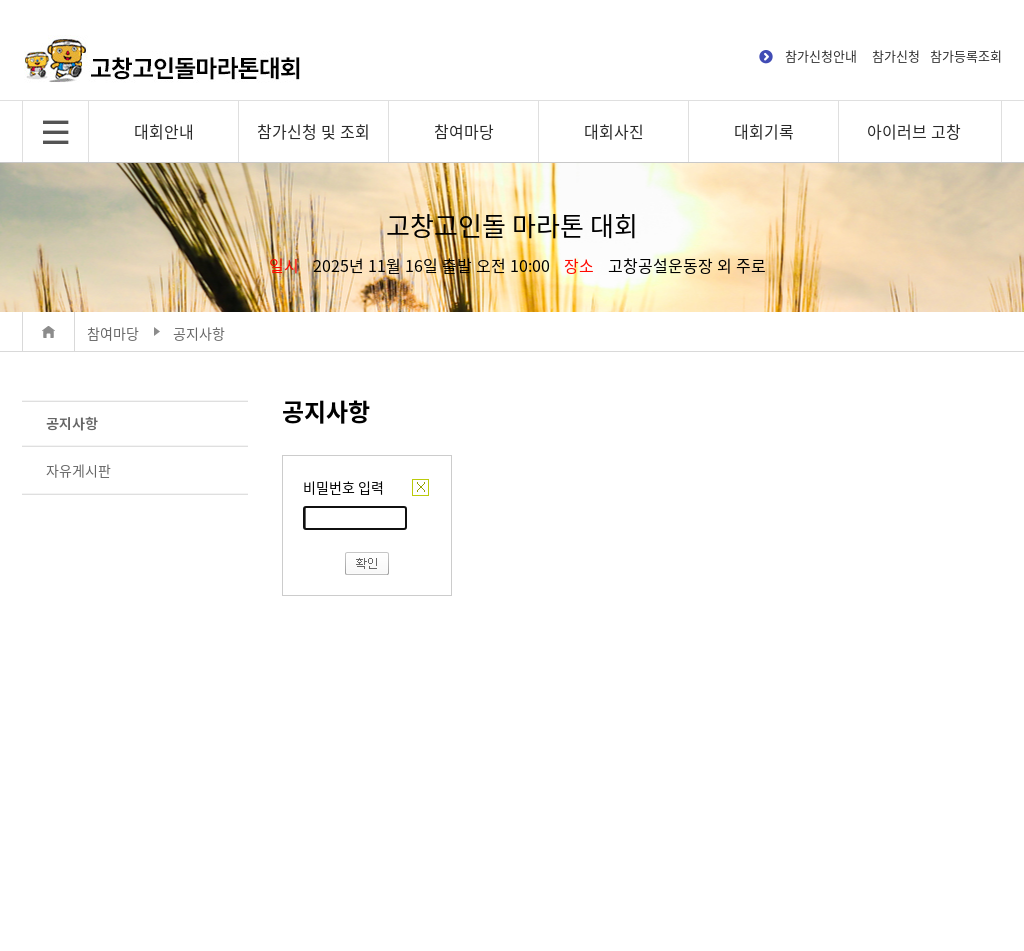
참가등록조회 (966, 55)
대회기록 (764, 131)
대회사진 (614, 131)
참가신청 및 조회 (313, 131)
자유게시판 (78, 470)
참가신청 (896, 55)
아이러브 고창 (914, 131)
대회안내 (164, 131)
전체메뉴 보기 (55, 131)
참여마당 (464, 131)
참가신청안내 (821, 55)
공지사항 (72, 423)
